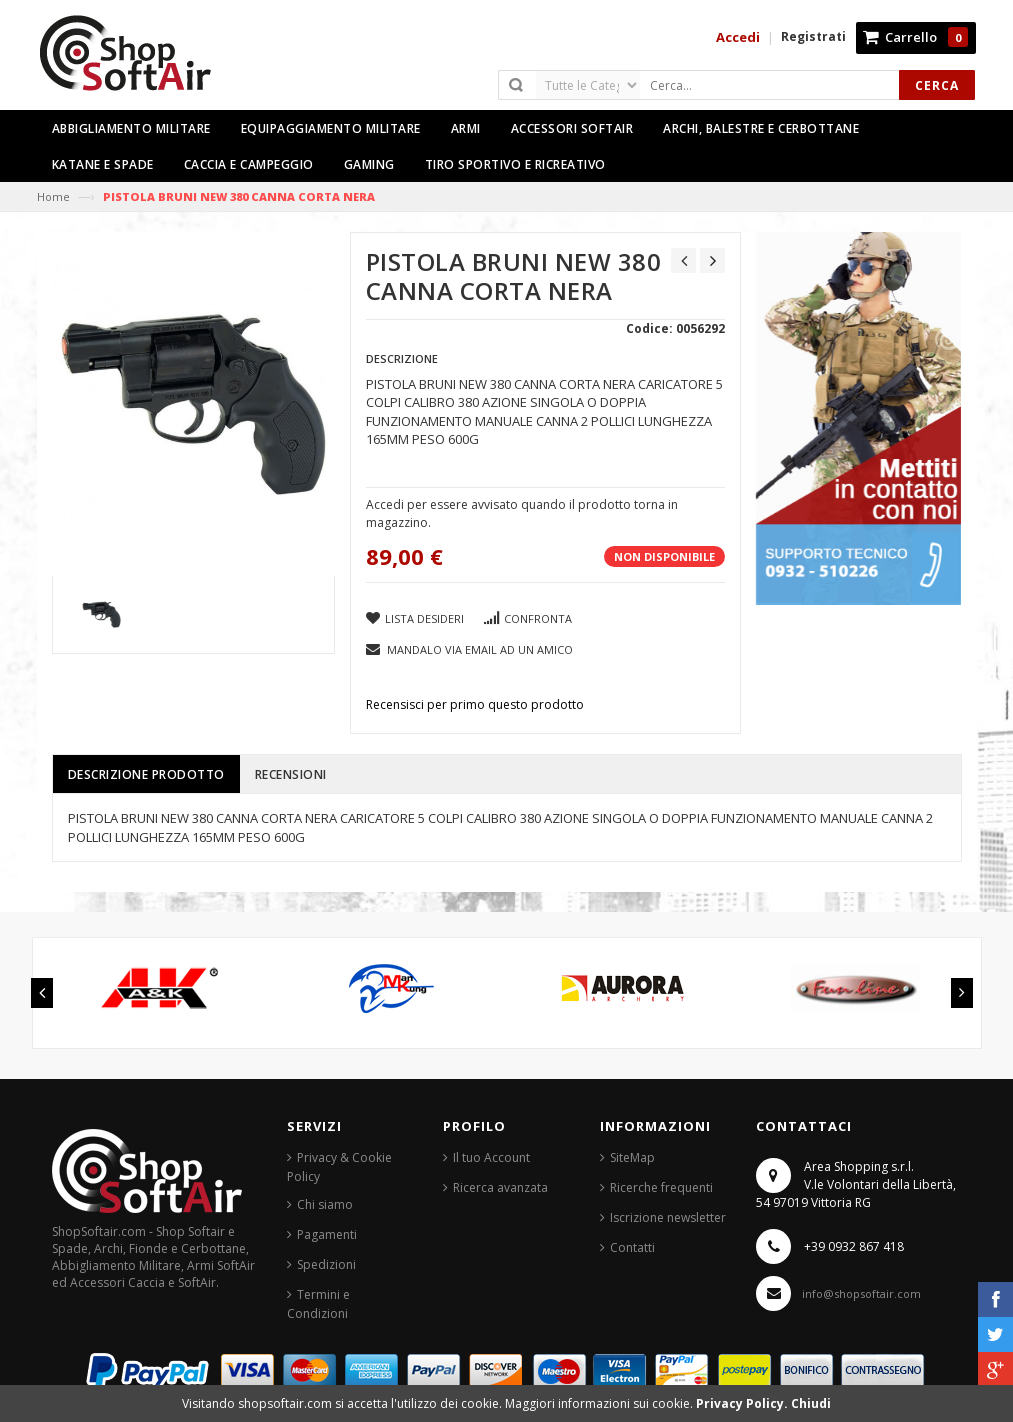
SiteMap (632, 1157)
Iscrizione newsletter (668, 1217)
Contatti (632, 1247)
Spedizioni (326, 1264)
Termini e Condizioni (318, 1304)
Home (53, 196)
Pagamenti (327, 1234)
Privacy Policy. (743, 1403)
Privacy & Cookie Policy (339, 1167)
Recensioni (291, 774)
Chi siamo (325, 1204)
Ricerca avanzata (500, 1187)
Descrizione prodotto (146, 774)
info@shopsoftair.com (861, 1293)
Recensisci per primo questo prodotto (475, 704)
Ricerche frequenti (661, 1187)
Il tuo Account (491, 1157)
